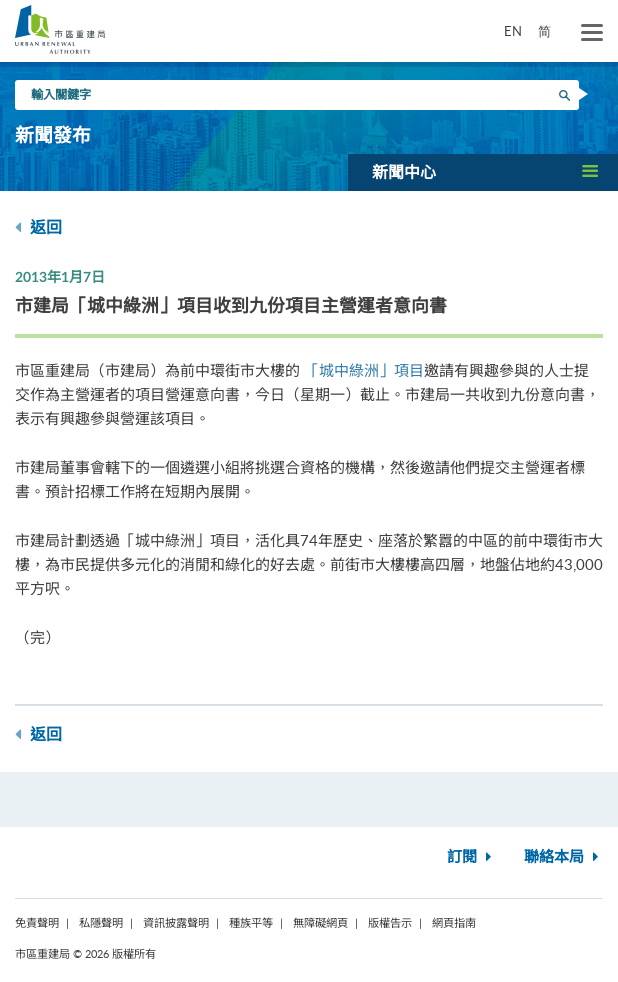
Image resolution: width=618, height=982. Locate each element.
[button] (483, 172)
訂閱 (471, 857)
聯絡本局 (563, 857)
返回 (38, 227)
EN (513, 31)
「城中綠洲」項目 (364, 370)
